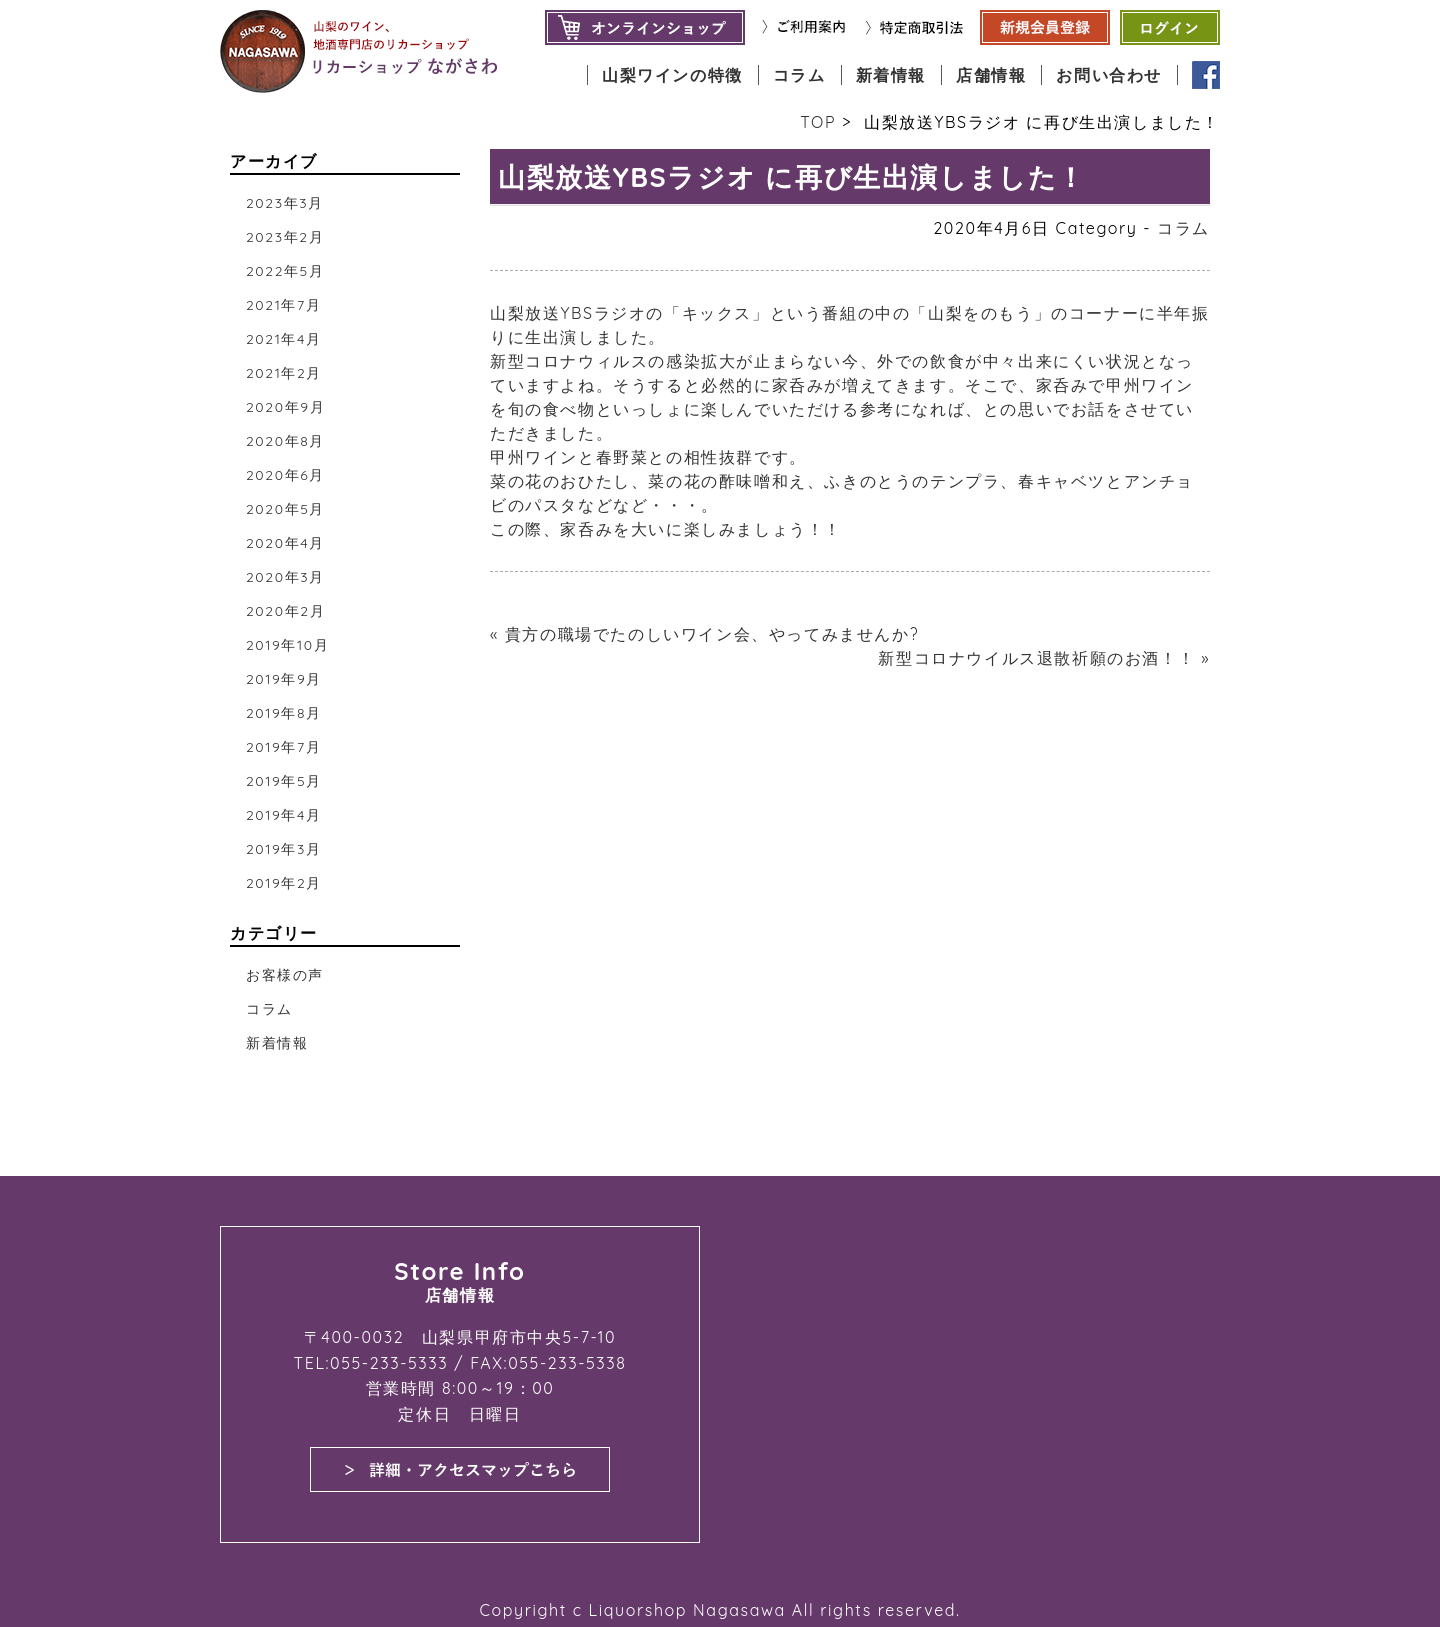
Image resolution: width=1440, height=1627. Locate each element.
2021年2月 (284, 373)
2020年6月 (285, 475)
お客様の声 (285, 975)
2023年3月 (285, 203)
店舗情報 (991, 75)
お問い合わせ (1109, 75)
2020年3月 (285, 577)
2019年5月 (284, 781)
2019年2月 (284, 883)
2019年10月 (287, 645)
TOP (818, 122)
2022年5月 (285, 271)
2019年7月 (283, 747)
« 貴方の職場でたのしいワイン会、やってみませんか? (704, 634)
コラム (799, 75)
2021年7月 (283, 305)
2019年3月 (284, 849)
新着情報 (891, 75)
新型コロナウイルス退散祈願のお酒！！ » (1044, 658)
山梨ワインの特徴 (672, 75)
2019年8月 (284, 713)
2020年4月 (285, 543)
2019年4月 (284, 815)
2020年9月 (285, 407)
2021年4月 (284, 339)
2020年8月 (285, 441)
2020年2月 (285, 611)
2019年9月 (284, 679)
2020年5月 (285, 509)
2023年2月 (285, 237)
